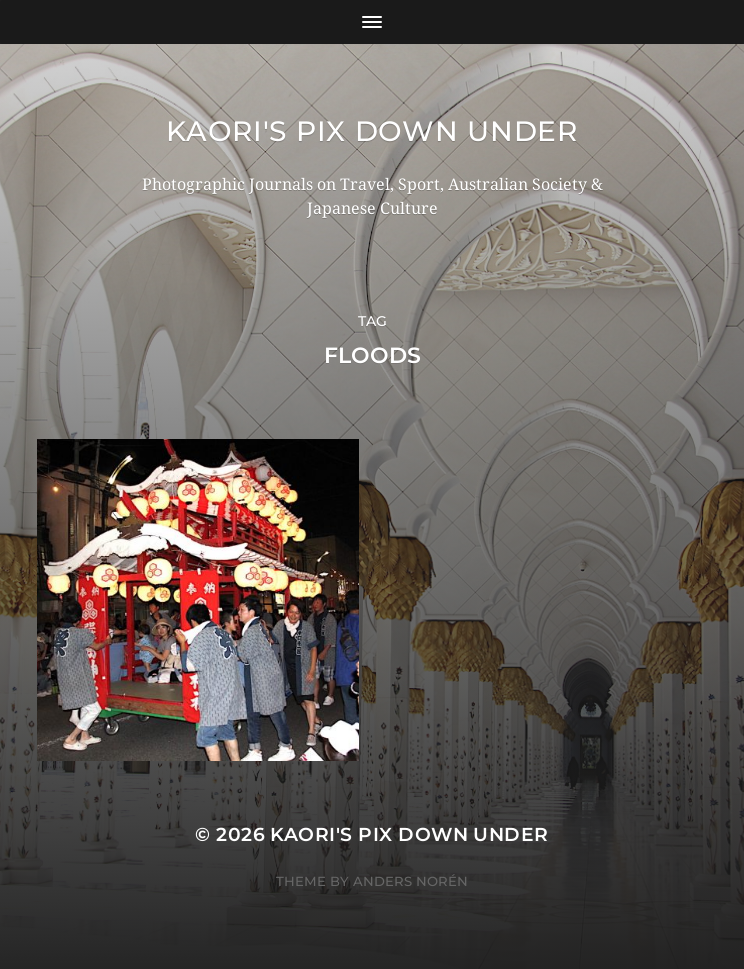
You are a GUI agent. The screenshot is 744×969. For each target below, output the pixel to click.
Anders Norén (410, 881)
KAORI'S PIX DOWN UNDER (371, 131)
